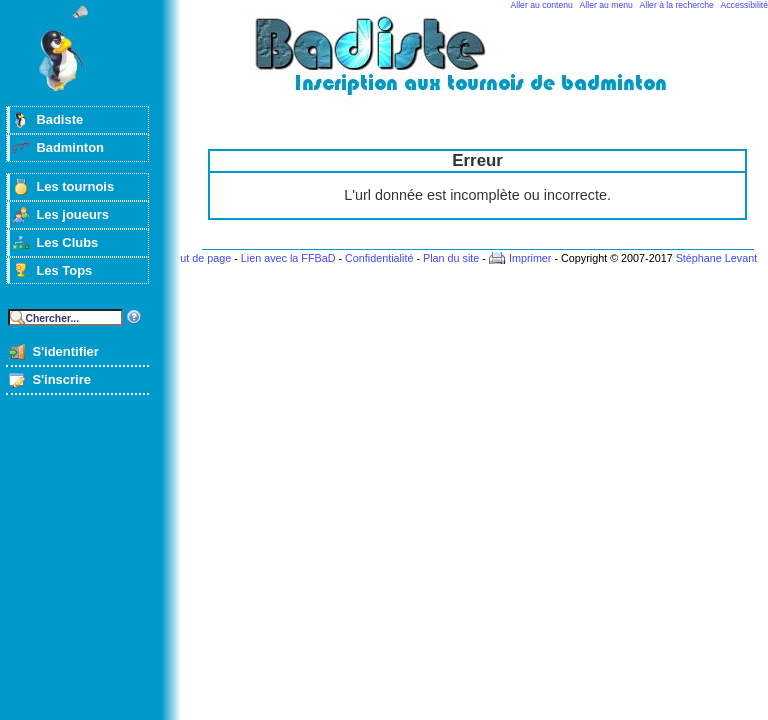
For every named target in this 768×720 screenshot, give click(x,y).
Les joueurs (72, 214)
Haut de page (198, 258)
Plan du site (451, 258)
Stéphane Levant (717, 258)
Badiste (59, 119)
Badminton (70, 147)
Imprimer (530, 258)
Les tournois (75, 186)
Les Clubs (67, 242)
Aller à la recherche (677, 5)
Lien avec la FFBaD (288, 258)
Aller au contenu (542, 5)
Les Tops (64, 270)
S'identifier (65, 351)
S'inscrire (61, 379)
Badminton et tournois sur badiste (485, 65)
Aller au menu (606, 5)
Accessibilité (744, 5)
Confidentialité (379, 258)
